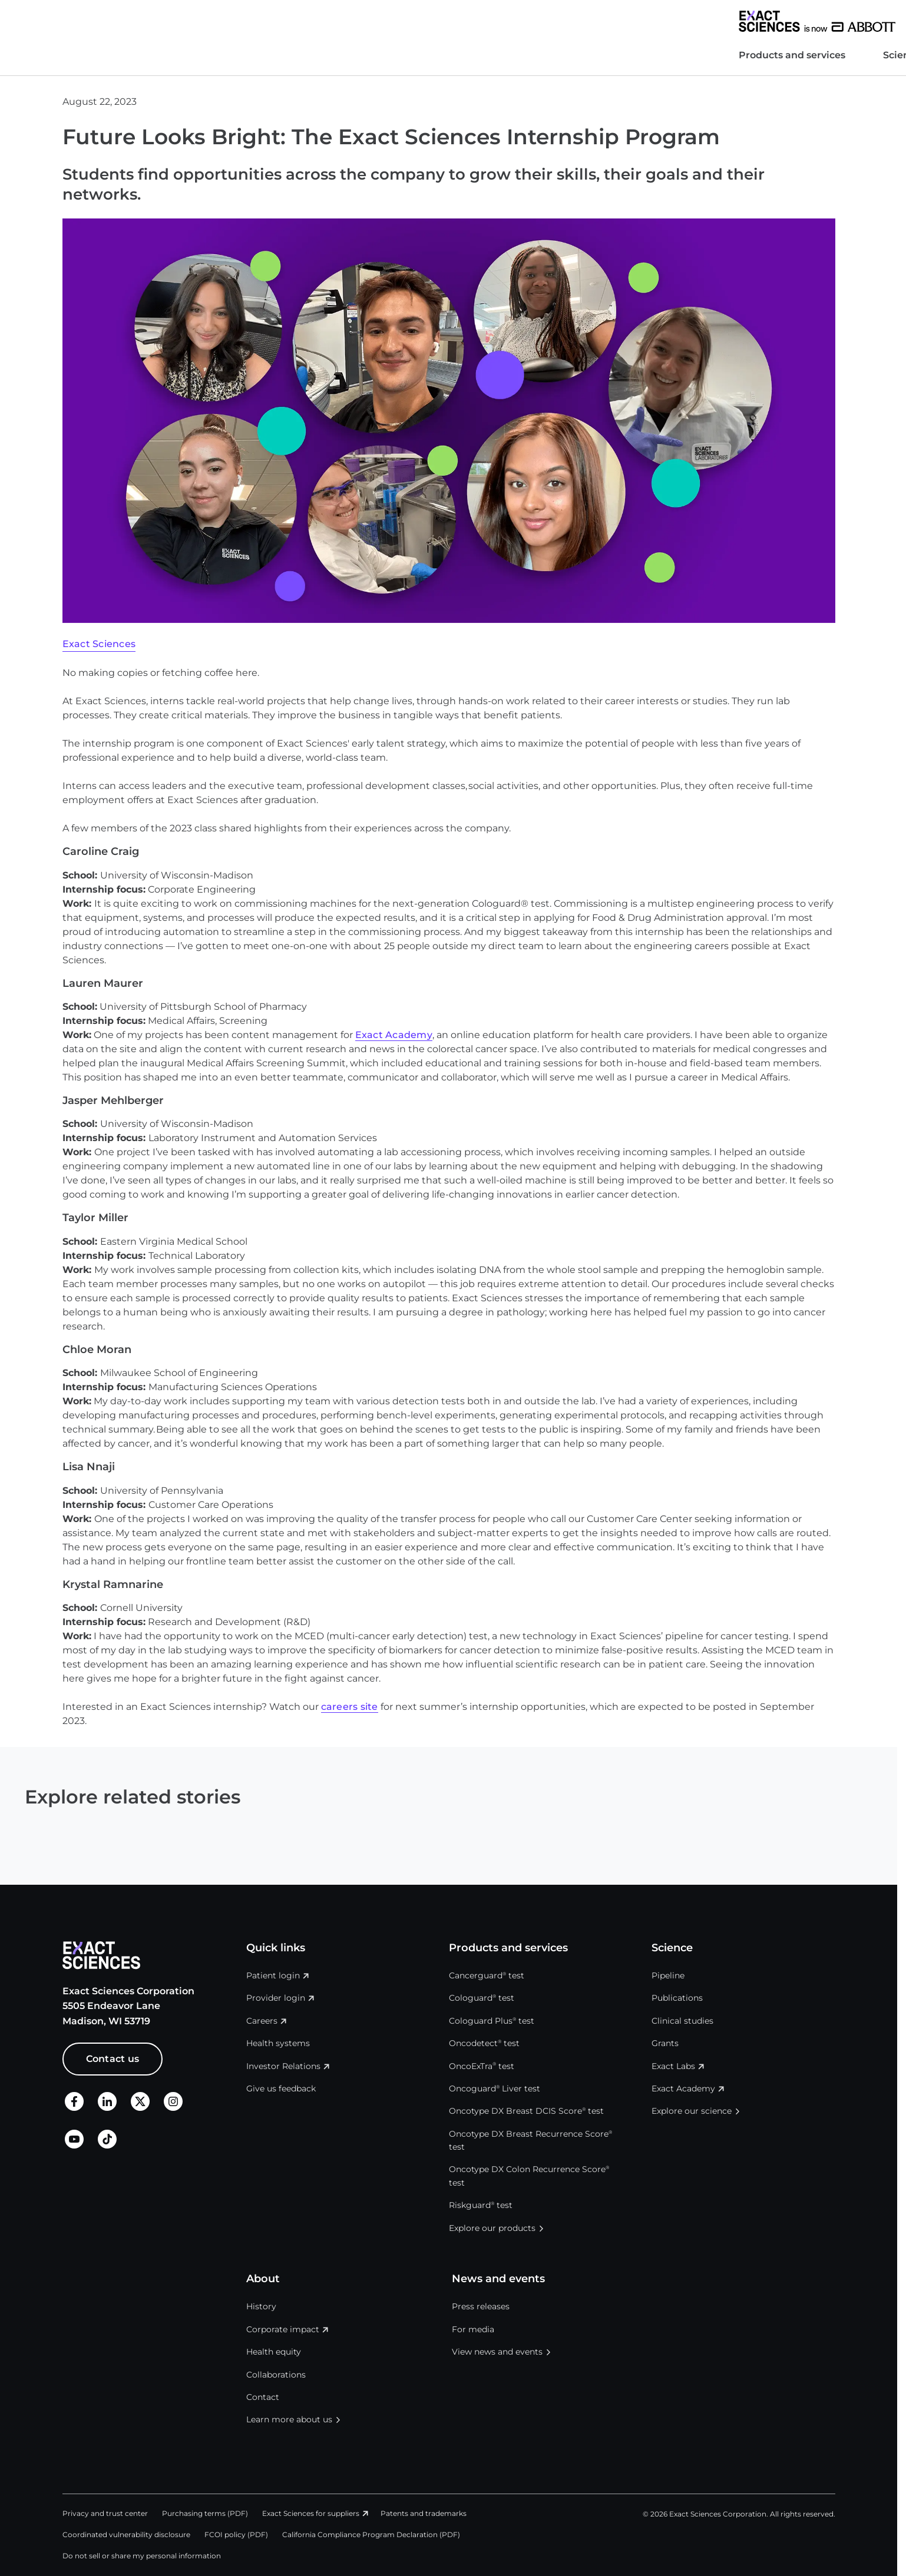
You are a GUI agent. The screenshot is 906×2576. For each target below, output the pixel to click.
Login (821, 20)
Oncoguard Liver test (494, 2088)
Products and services (115, 55)
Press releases (481, 2306)
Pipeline (668, 1975)
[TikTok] (107, 2145)
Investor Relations (605, 20)
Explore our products (492, 2228)
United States (755, 21)
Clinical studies (682, 2020)
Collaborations (276, 2374)
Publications (677, 1997)
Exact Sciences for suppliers (310, 2513)
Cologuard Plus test (491, 2020)
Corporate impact (282, 2329)
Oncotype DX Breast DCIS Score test (526, 2111)
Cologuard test (481, 1997)
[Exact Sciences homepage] (140, 21)
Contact (262, 2397)
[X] (140, 2108)
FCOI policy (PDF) (236, 2534)
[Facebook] (74, 2107)
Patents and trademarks (424, 2513)
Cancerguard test (486, 1975)
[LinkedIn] (107, 2108)
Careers (674, 20)
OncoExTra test (481, 2066)
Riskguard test (480, 2205)
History (261, 2306)
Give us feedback (281, 2088)
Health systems (531, 20)
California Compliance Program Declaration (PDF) (371, 2534)
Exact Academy (393, 1034)
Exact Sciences (99, 643)
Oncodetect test (484, 2043)
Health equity (273, 2351)
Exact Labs (673, 2066)
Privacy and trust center (105, 2513)
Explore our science (692, 2111)
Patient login (273, 1975)
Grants (665, 2043)
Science (225, 55)
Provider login (275, 1997)
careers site (349, 1706)
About (297, 55)
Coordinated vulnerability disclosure (126, 2534)
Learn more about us (289, 2419)
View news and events (497, 2351)
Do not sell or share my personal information (141, 2555)
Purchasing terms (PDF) (205, 2513)
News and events (391, 55)
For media (473, 2329)
